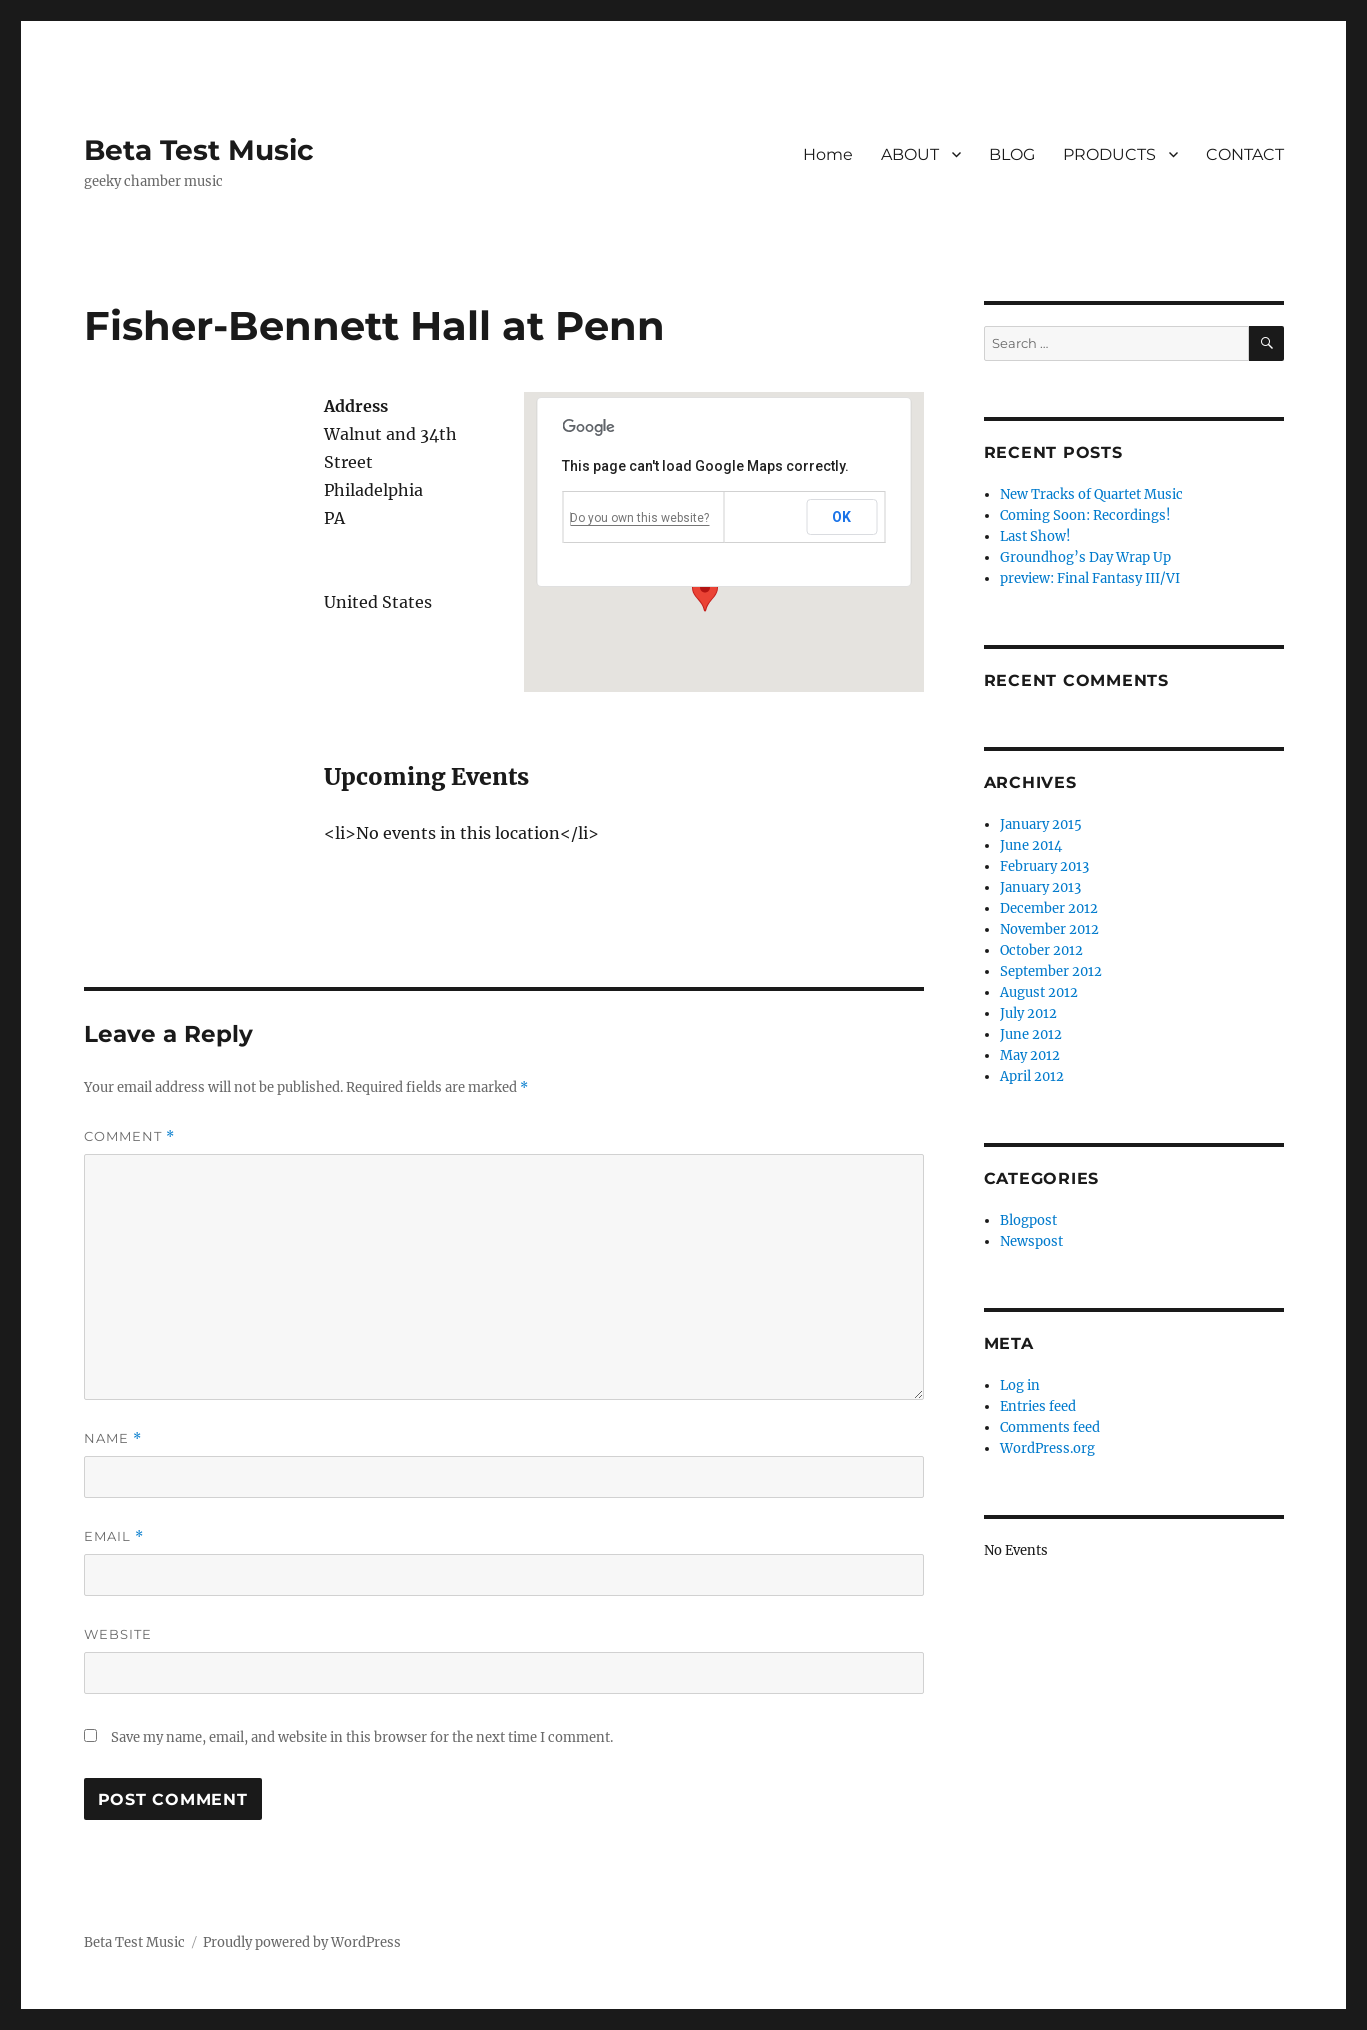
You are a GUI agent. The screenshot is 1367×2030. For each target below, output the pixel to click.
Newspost (1031, 1241)
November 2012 (1049, 929)
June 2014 (1031, 845)
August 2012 (1039, 992)
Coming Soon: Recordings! (1085, 515)
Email (114, 1536)
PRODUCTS (1109, 154)
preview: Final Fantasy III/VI (1090, 578)
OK (842, 517)
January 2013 (1040, 887)
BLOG (1012, 154)
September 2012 (1051, 971)
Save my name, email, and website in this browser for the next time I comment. (362, 1737)
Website (118, 1634)
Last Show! (1035, 536)
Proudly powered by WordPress (302, 1942)
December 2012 (1049, 908)
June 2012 (1031, 1034)
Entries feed (1038, 1406)
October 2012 (1041, 950)
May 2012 (1030, 1055)
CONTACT (1245, 154)
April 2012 (1032, 1076)
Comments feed (1050, 1427)
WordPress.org (1047, 1448)
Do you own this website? (639, 518)
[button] (705, 593)
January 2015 (1041, 824)
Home (828, 154)
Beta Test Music (199, 150)
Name (113, 1438)
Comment (129, 1136)
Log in (1020, 1385)
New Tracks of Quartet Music (1091, 494)
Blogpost (1028, 1220)
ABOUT (910, 154)
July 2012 (1028, 1013)
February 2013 (1044, 866)
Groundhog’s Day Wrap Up (1085, 557)
